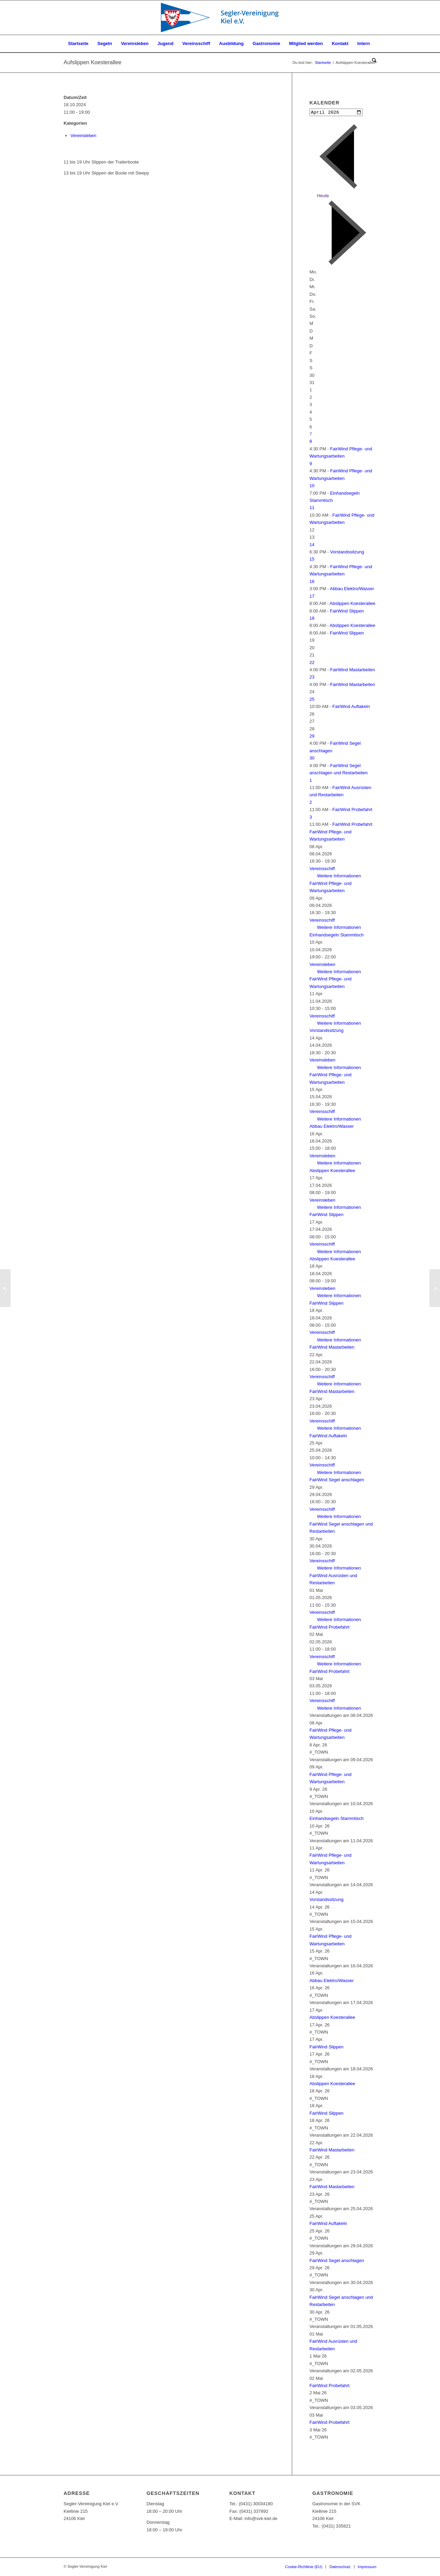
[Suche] (371, 60)
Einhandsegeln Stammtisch (336, 935)
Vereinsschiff (321, 869)
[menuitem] (78, 43)
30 (311, 758)
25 (311, 699)
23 (311, 677)
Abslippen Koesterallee (352, 604)
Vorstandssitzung (347, 552)
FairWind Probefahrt (352, 810)
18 (311, 618)
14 (311, 545)
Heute (323, 196)
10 (311, 486)
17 (311, 596)
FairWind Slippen (347, 611)
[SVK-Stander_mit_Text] (220, 17)
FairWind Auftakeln (351, 707)
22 (311, 662)
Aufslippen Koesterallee (92, 62)
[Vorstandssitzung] (5, 1288)
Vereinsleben (83, 135)
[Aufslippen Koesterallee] (434, 1288)
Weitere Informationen (339, 876)
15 (311, 559)
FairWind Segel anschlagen (336, 1480)
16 (311, 582)
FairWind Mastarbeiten (352, 670)
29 (311, 736)
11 (311, 508)
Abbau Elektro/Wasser (352, 589)
